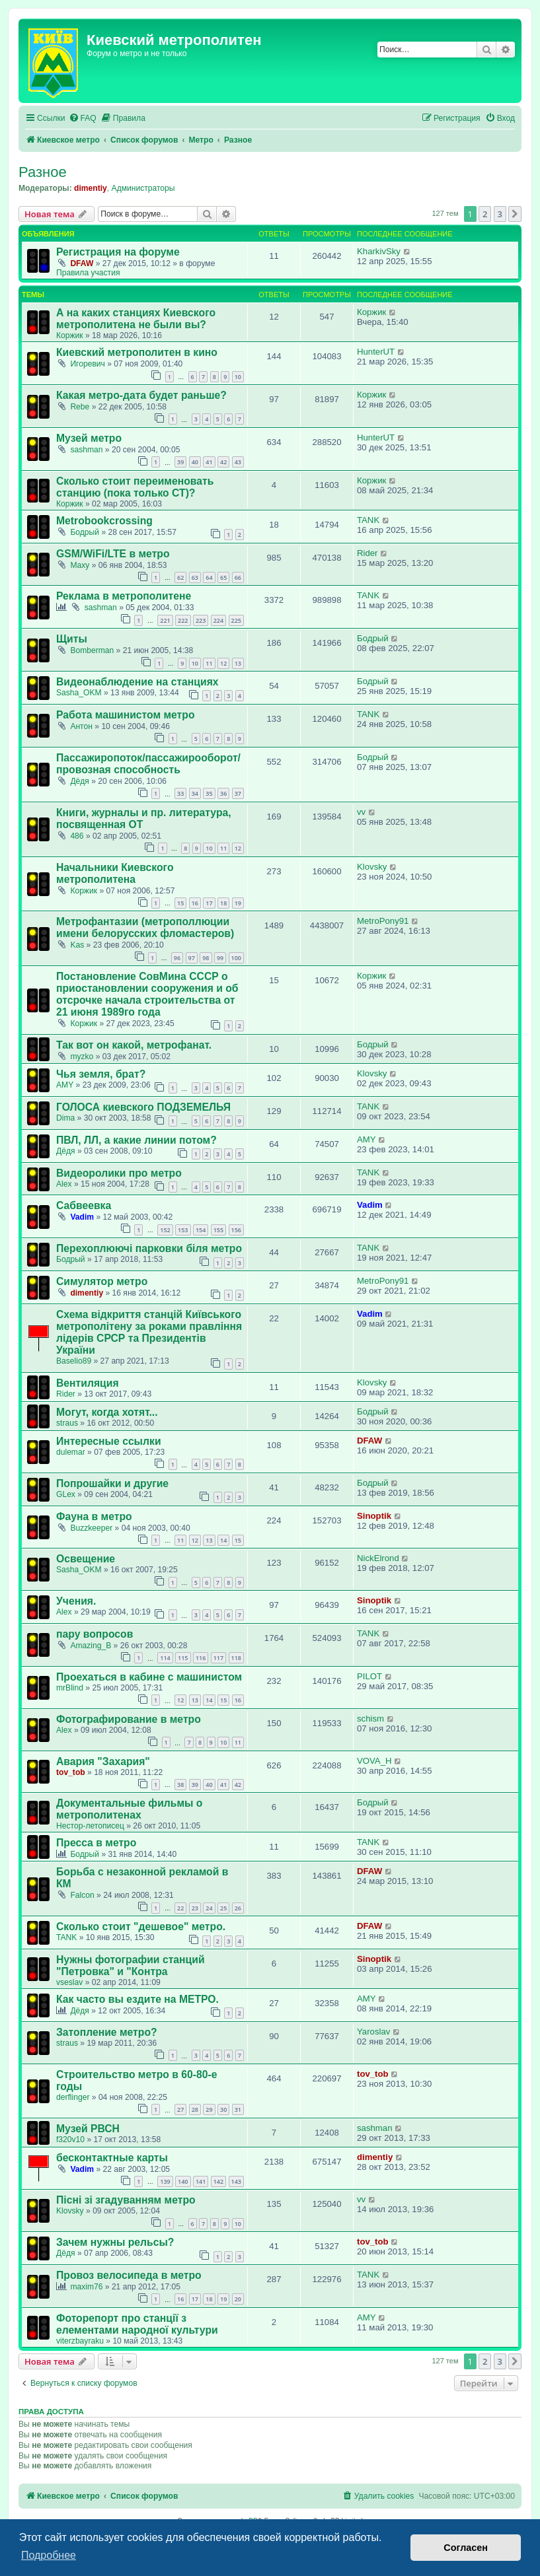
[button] (514, 214)
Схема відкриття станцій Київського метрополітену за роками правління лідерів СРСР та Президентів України (149, 1332)
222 (183, 620)
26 (238, 1908)
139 (165, 2181)
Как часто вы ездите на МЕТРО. (137, 1999)
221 (165, 620)
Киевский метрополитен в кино (136, 352)
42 (223, 462)
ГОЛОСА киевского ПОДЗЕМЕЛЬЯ (143, 1107)
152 (165, 1230)
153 (183, 1230)
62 (180, 577)
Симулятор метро (101, 1281)
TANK (368, 520)
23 (195, 1908)
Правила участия (88, 272)
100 (236, 958)
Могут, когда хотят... (107, 1412)
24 (209, 1908)
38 (180, 1784)
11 (209, 663)
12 (223, 663)
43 (238, 462)
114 (165, 1658)
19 (238, 903)
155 (218, 1230)
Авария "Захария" (103, 1761)
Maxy (79, 565)
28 (195, 2109)
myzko (81, 1056)
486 (76, 836)
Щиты (71, 638)
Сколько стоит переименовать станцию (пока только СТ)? (134, 487)
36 (223, 793)
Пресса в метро (96, 1842)
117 (218, 1658)
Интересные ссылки (108, 1441)
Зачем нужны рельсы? (115, 2242)
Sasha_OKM (79, 692)
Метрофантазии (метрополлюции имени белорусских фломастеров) (145, 927)
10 (238, 376)
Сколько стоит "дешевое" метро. (140, 1926)
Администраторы (143, 188)
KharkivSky (379, 251)
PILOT (369, 1676)
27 (180, 2109)
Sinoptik (374, 1516)
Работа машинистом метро (125, 714)
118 (236, 1658)
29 (209, 2109)
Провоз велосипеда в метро (129, 2275)
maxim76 (86, 2286)
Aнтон (81, 726)
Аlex (64, 1184)
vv (361, 812)
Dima (65, 1118)
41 (209, 462)
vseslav (69, 1982)
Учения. (76, 1601)
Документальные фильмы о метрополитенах (129, 1809)
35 (209, 793)
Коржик (69, 335)
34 (195, 793)
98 (205, 958)
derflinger (72, 2097)
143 (236, 2181)
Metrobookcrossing (104, 520)
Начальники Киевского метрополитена (115, 873)
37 (238, 793)
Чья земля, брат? (100, 1074)
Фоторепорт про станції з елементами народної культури (137, 2324)
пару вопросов (94, 1634)
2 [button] (484, 214)
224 (218, 620)
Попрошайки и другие (112, 1483)
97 (191, 958)
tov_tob (70, 1772)
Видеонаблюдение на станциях (137, 681)
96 (177, 958)
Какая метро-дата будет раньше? (141, 395)
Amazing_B (90, 1645)
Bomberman (92, 650)
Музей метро (89, 438)
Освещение (85, 1558)
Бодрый (84, 532)
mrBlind (69, 1687)
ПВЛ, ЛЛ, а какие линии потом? (136, 1140)
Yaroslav (373, 2031)
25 (223, 1908)
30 (223, 2109)
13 (238, 663)
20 (238, 2299)
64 (209, 577)
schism (370, 1718)
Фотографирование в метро (128, 1719)
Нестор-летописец (90, 1825)
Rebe (79, 406)
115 (183, 1658)
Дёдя (79, 781)
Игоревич (87, 363)
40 (195, 462)
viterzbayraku (80, 2341)
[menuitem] (82, 118)
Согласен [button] (466, 2547)
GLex (65, 1494)
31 (238, 2109)
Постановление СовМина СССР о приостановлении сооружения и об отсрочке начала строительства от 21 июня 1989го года (147, 994)
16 (195, 903)
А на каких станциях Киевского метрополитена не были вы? (135, 318)
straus (67, 1423)
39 (180, 462)
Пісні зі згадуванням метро (126, 2200)
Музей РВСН (88, 2128)
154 (201, 1230)
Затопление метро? (106, 2032)
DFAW (81, 263)
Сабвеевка (83, 1205)
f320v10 (70, 2139)
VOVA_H (374, 1761)
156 (236, 1230)
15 (180, 903)
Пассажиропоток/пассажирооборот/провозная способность (148, 763)
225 (236, 620)
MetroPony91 (382, 921)
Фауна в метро (94, 1516)
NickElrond (378, 1558)
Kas (77, 945)
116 (201, 1658)
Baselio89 (73, 1361)
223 (201, 620)
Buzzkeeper (91, 1528)
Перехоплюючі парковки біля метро (149, 1248)
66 (238, 577)
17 (209, 903)
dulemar (70, 1452)
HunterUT (376, 352)
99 (220, 958)
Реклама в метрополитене (123, 596)
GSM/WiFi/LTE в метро (113, 553)
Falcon (82, 1895)
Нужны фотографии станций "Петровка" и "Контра (130, 1965)
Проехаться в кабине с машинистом (149, 1677)
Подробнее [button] (48, 2555)
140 (183, 2181)
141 (201, 2181)
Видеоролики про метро (119, 1173)
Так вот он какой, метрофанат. (134, 1045)
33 (180, 793)
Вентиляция (87, 1383)
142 (218, 2181)
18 (223, 903)
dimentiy (90, 188)
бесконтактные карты (112, 2157)
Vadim (82, 1217)
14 (223, 1540)
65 (223, 577)
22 (180, 1908)
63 (195, 577)
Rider (367, 553)
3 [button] (500, 214)
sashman (86, 449)
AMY (64, 1085)
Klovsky (372, 867)
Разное (43, 172)
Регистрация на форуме (118, 252)
